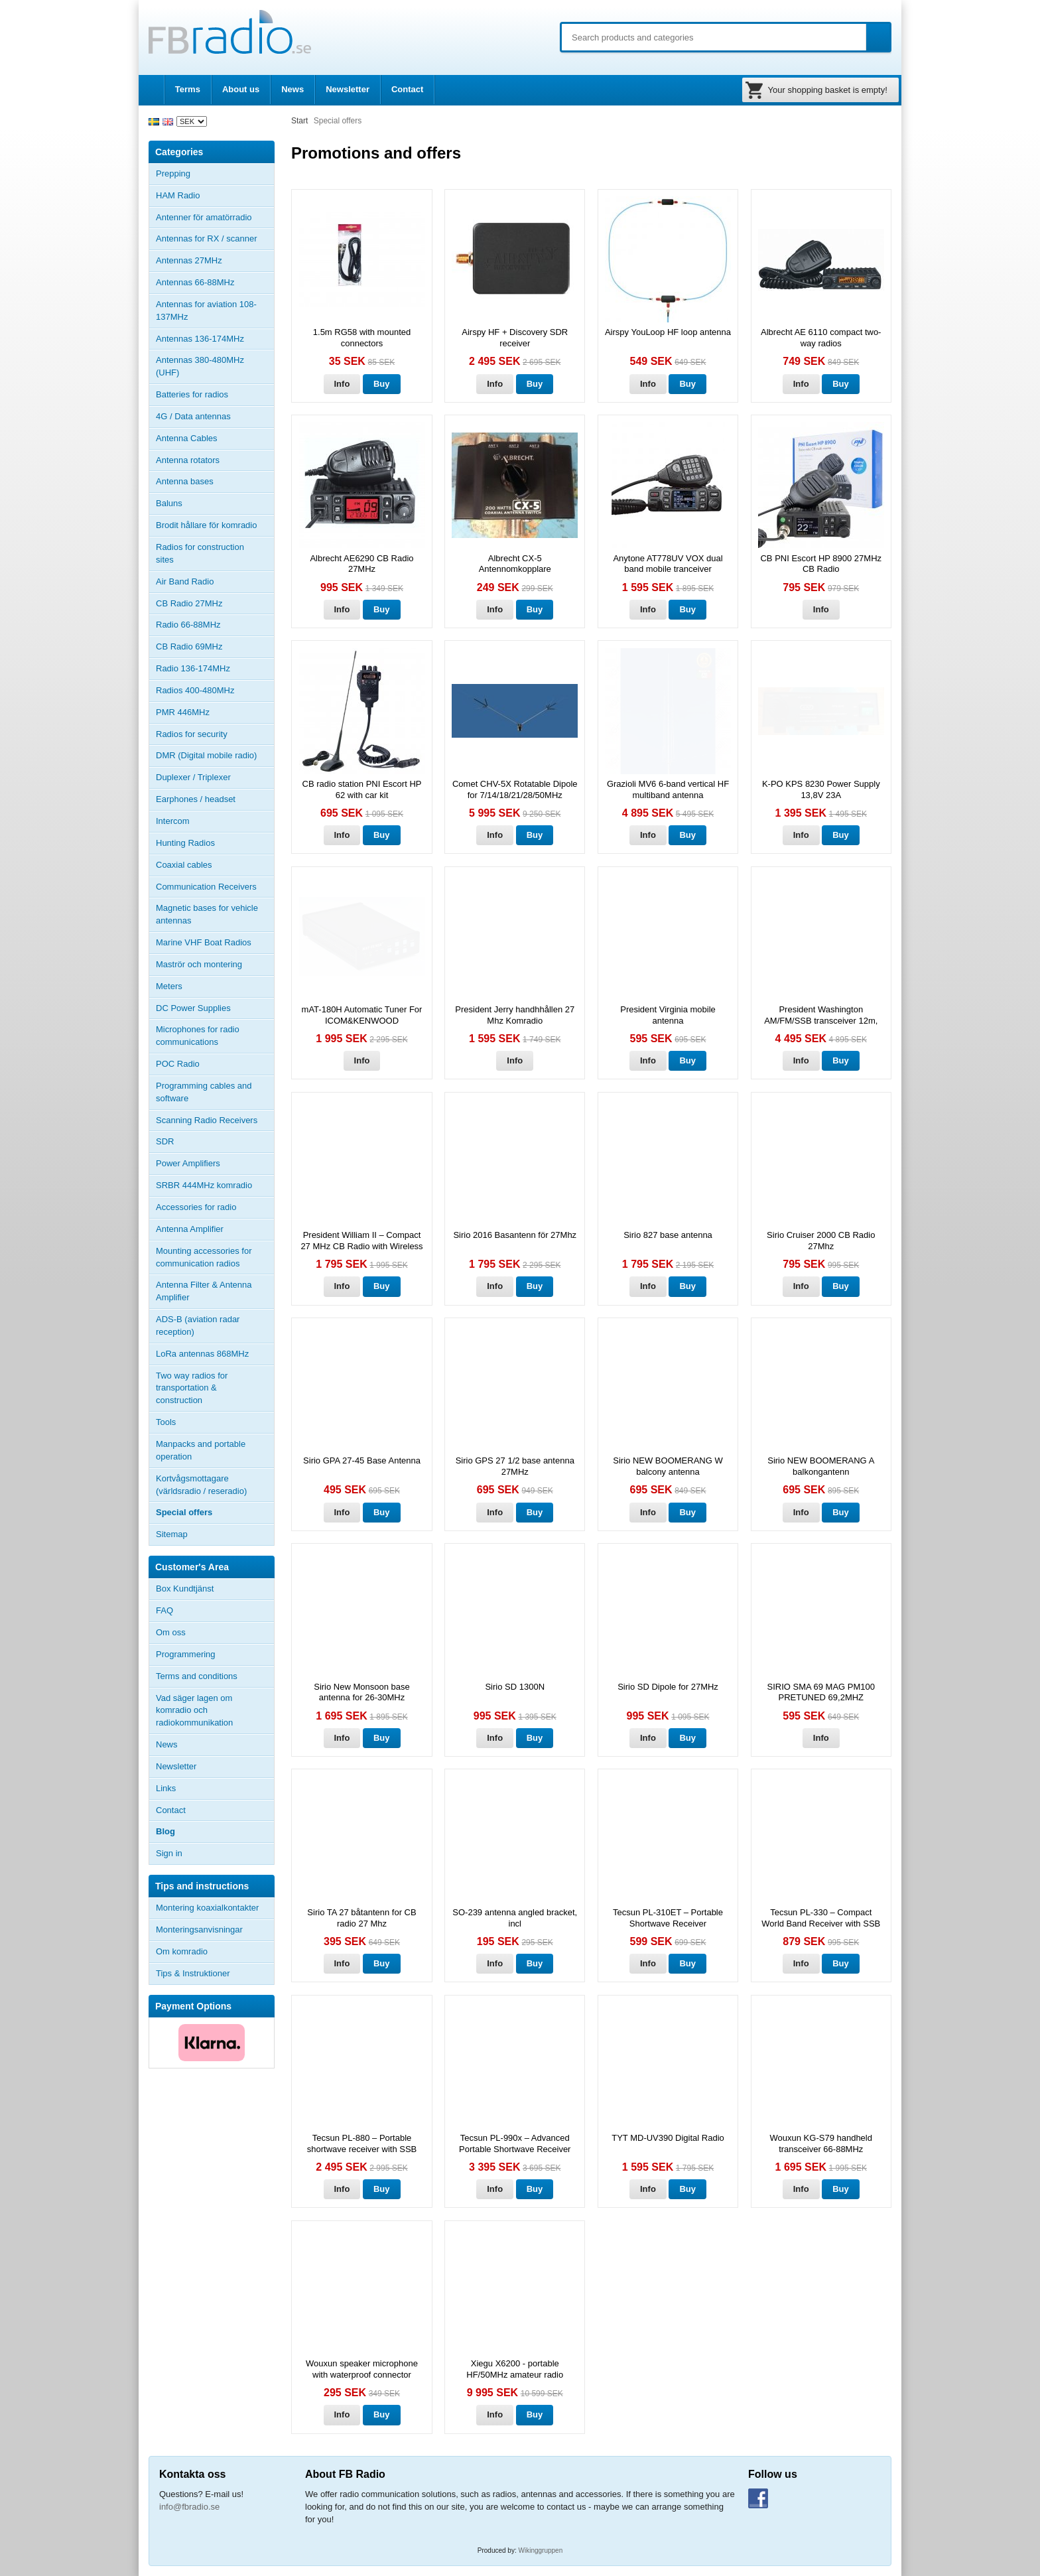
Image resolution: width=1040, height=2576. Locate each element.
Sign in (169, 1853)
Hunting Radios (185, 843)
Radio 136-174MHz (193, 668)
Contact (407, 89)
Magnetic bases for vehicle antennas (207, 914)
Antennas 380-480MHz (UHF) (215, 366)
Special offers (184, 1512)
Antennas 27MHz (215, 260)
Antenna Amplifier (190, 1229)
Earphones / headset (195, 799)
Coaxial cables (184, 865)
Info (342, 384)
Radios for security (192, 734)
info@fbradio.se (189, 2507)
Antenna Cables (187, 438)
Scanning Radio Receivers (206, 1120)
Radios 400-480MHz (195, 690)
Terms (187, 89)
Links (166, 1788)
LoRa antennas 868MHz (202, 1354)
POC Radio (178, 1064)
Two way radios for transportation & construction (192, 1388)
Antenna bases (215, 481)
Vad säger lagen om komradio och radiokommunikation (194, 1710)
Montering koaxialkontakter (207, 1908)
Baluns (169, 503)
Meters (169, 986)
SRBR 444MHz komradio (204, 1185)
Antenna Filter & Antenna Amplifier (204, 1291)
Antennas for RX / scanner (206, 238)
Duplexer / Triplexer (193, 777)
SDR (165, 1141)
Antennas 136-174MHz (215, 339)
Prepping (173, 173)
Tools (166, 1422)
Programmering (186, 1654)
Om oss (171, 1632)
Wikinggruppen (541, 2550)
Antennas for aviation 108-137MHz (206, 310)
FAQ (164, 1610)
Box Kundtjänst (185, 1588)
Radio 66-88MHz (188, 625)
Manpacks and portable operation (200, 1450)
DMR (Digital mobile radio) (206, 755)
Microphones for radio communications (197, 1035)
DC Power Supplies (193, 1008)
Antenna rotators (188, 460)
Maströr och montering (199, 964)
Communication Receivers (206, 887)
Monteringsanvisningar (199, 1929)
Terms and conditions (196, 1676)
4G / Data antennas (193, 416)
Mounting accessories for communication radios (204, 1257)
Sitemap (172, 1534)
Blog (165, 1831)
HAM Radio (215, 195)
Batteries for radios (192, 394)
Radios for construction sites (200, 553)
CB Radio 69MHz (189, 646)
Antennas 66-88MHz (215, 282)
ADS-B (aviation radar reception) (197, 1325)
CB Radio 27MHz (189, 603)
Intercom (173, 821)
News (292, 89)
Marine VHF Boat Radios (203, 942)
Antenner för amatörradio (215, 217)
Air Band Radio (185, 581)
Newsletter (347, 89)
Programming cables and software (204, 1092)
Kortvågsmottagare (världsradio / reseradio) (201, 1484)
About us (240, 89)
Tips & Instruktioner (193, 1973)
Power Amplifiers (188, 1163)
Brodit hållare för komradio (206, 525)
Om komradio (182, 1951)
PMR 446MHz (183, 712)
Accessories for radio (215, 1207)
